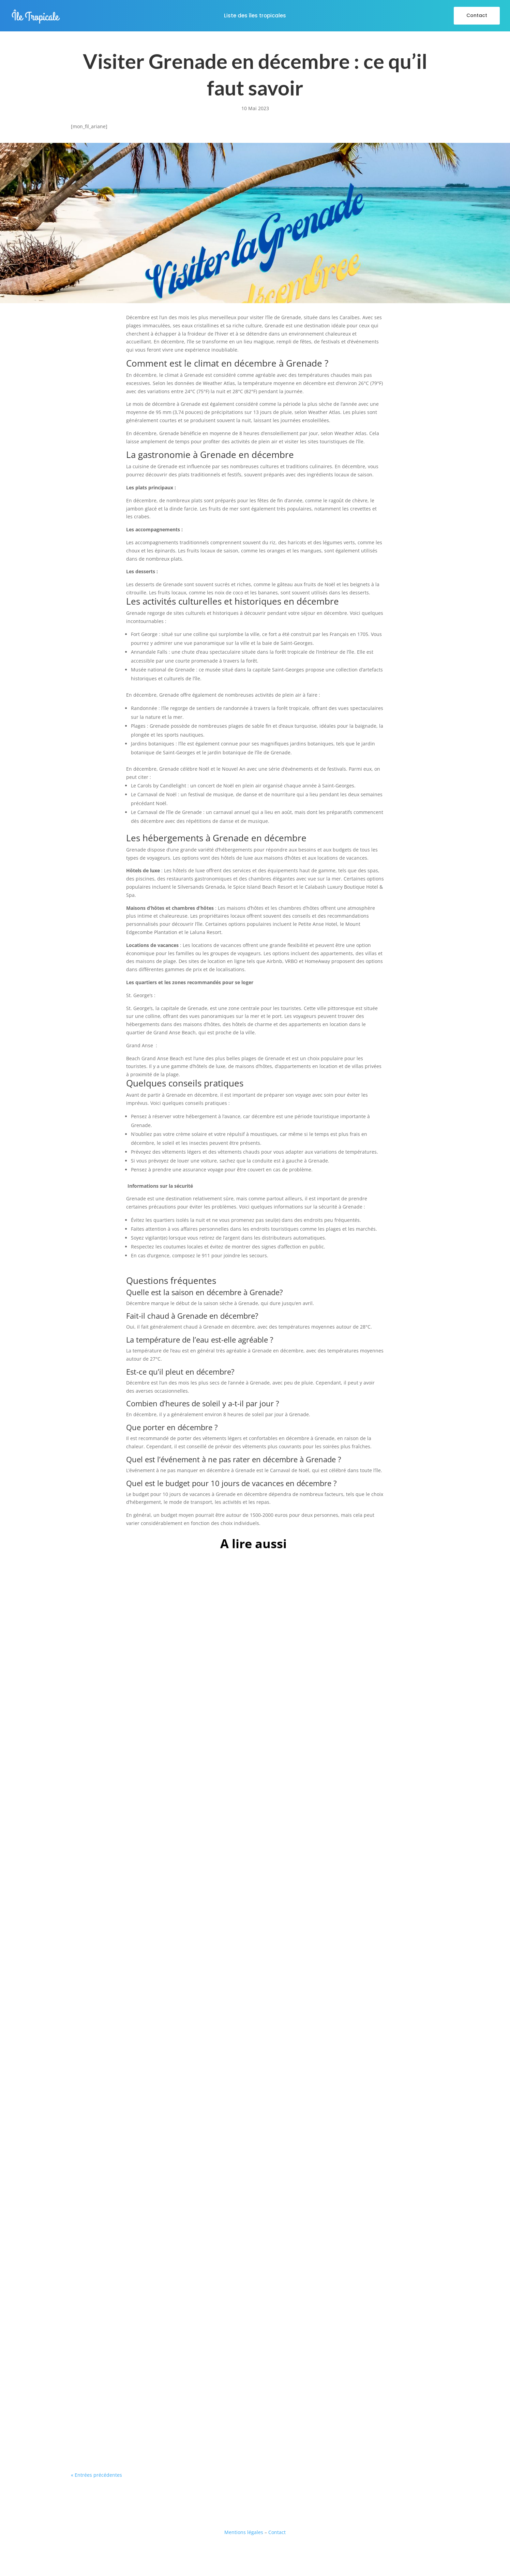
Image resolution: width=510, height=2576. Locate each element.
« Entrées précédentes (96, 2475)
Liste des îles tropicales (255, 16)
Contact (476, 15)
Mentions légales (243, 2532)
